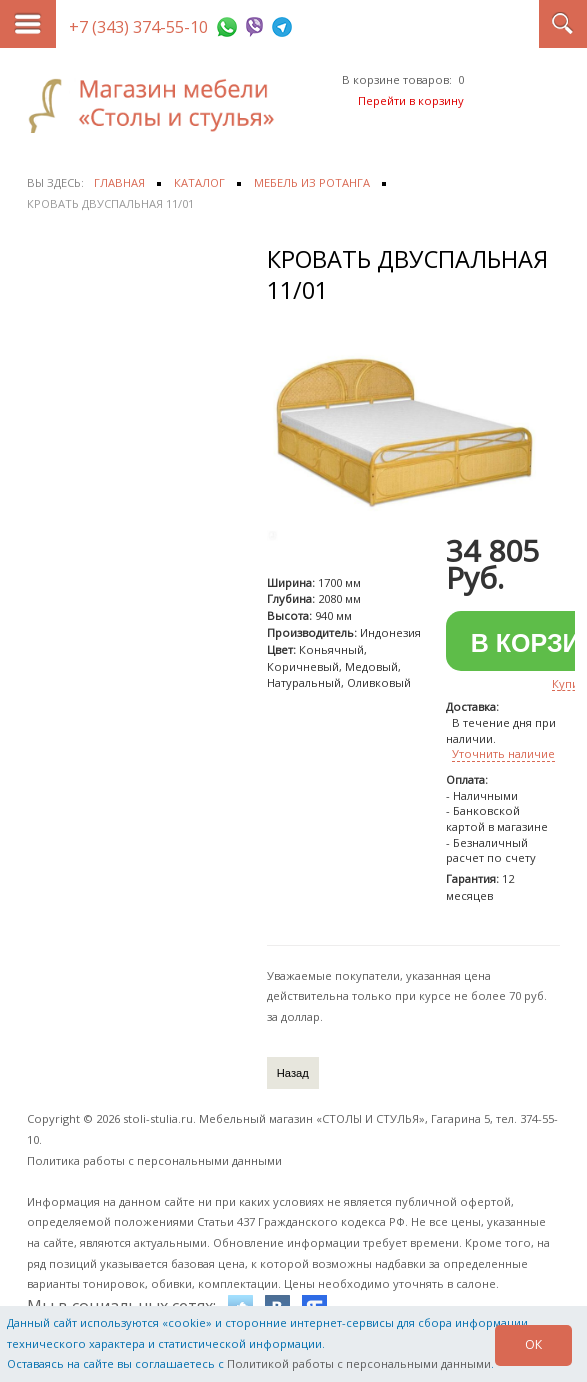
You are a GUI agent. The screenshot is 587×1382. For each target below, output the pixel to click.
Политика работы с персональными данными (154, 1160)
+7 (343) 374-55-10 (138, 27)
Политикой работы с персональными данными (359, 1363)
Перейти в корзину (411, 100)
